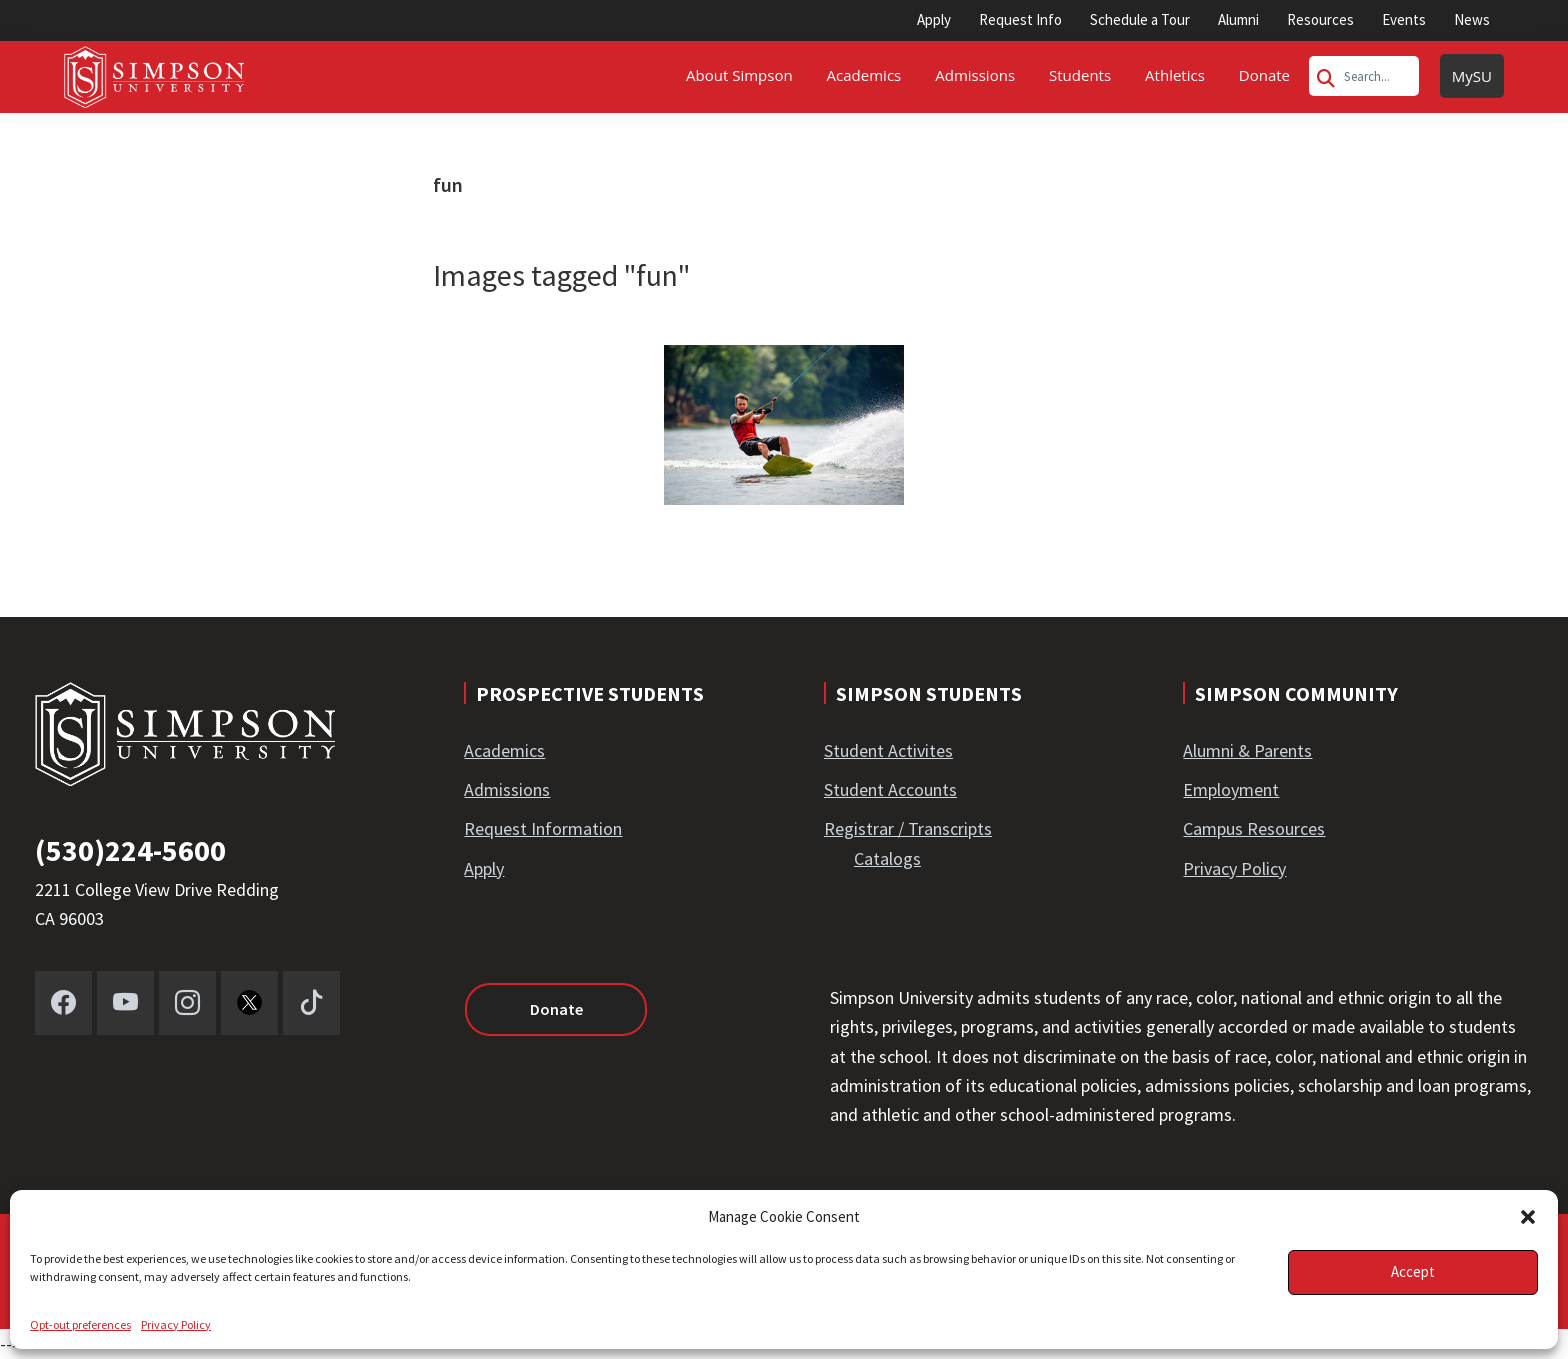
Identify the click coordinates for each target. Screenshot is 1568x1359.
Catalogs (887, 858)
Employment (1231, 789)
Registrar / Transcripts (908, 828)
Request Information (543, 828)
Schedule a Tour (1140, 19)
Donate (556, 1009)
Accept (1413, 1271)
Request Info (1020, 19)
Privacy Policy (176, 1324)
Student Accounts (890, 789)
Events (1404, 19)
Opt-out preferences (80, 1324)
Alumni (1238, 19)
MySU (1472, 76)
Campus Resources (1254, 828)
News (1472, 19)
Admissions (507, 789)
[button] (1528, 1217)
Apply (934, 19)
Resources (1320, 19)
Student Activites (888, 750)
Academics (504, 750)
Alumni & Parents (1247, 750)
